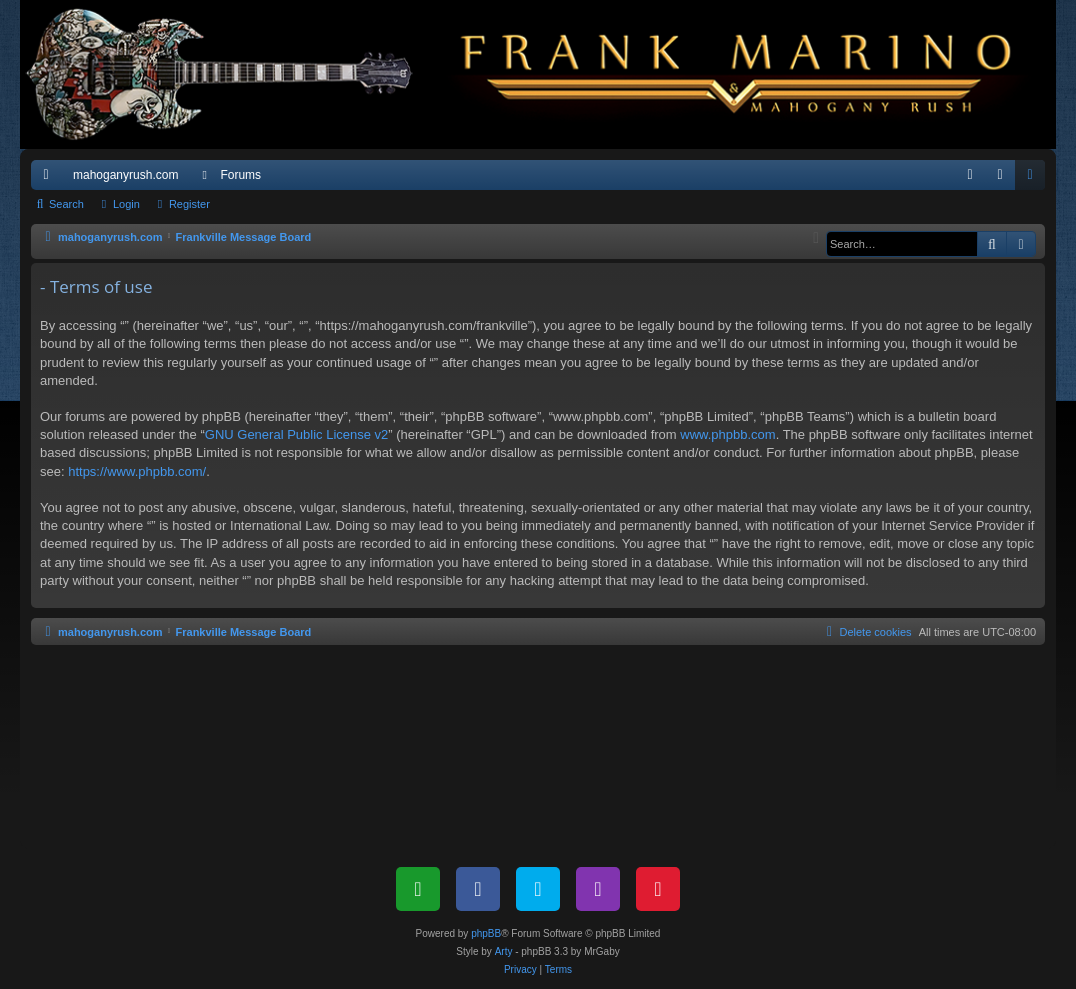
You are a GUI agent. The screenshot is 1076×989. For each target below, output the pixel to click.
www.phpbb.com (727, 434)
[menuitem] (970, 175)
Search (66, 204)
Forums (240, 175)
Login (126, 204)
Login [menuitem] (1004, 179)
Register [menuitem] (1034, 179)
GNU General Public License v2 (297, 434)
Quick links (50, 179)
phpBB (486, 933)
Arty (504, 951)
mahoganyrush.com (125, 175)
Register (189, 204)
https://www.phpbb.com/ (137, 471)
